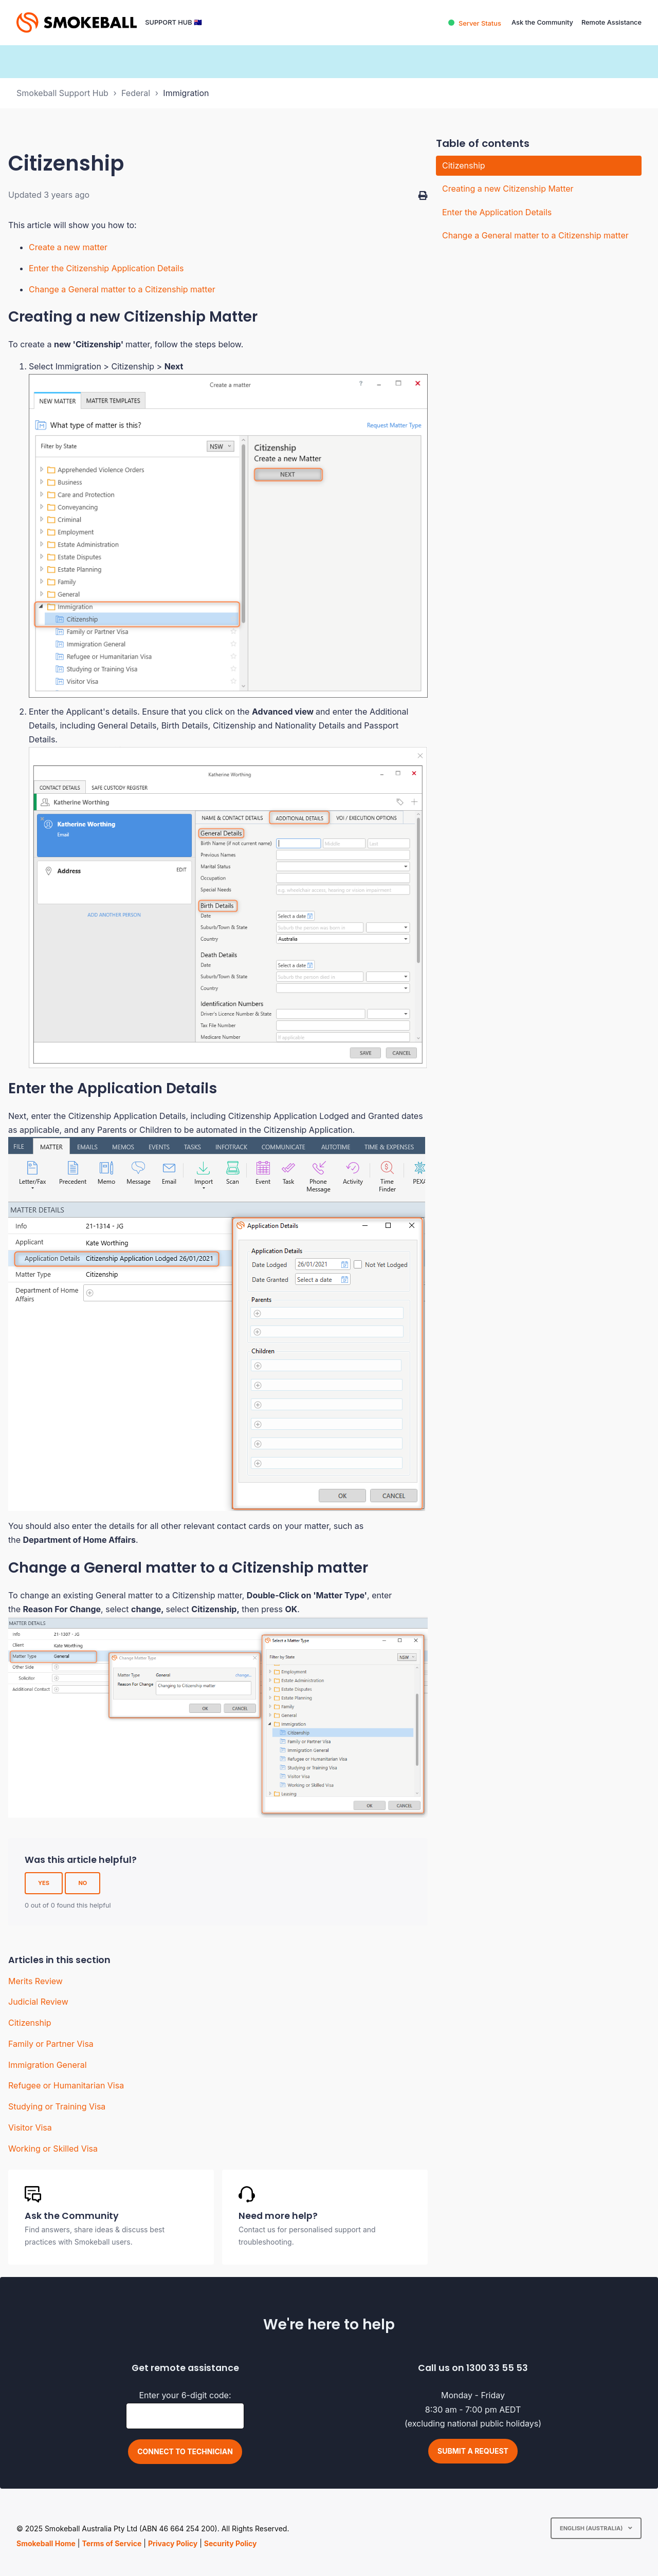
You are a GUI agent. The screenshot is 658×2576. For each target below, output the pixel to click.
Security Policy (230, 2543)
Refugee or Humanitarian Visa (66, 2085)
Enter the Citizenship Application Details (106, 268)
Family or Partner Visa (51, 2044)
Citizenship (29, 2023)
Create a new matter (68, 247)
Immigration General (47, 2065)
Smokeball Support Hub (62, 93)
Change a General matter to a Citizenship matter (122, 289)
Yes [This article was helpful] (43, 1883)
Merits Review (35, 1981)
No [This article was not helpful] (82, 1883)
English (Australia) (592, 2528)
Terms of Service (111, 2543)
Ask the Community (542, 22)
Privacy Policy (172, 2543)
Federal (135, 93)
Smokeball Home (46, 2543)
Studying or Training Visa (56, 2106)
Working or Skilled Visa (53, 2148)
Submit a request (472, 2451)
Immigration (186, 93)
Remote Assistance (611, 22)
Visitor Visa (30, 2127)
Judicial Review (38, 2001)
